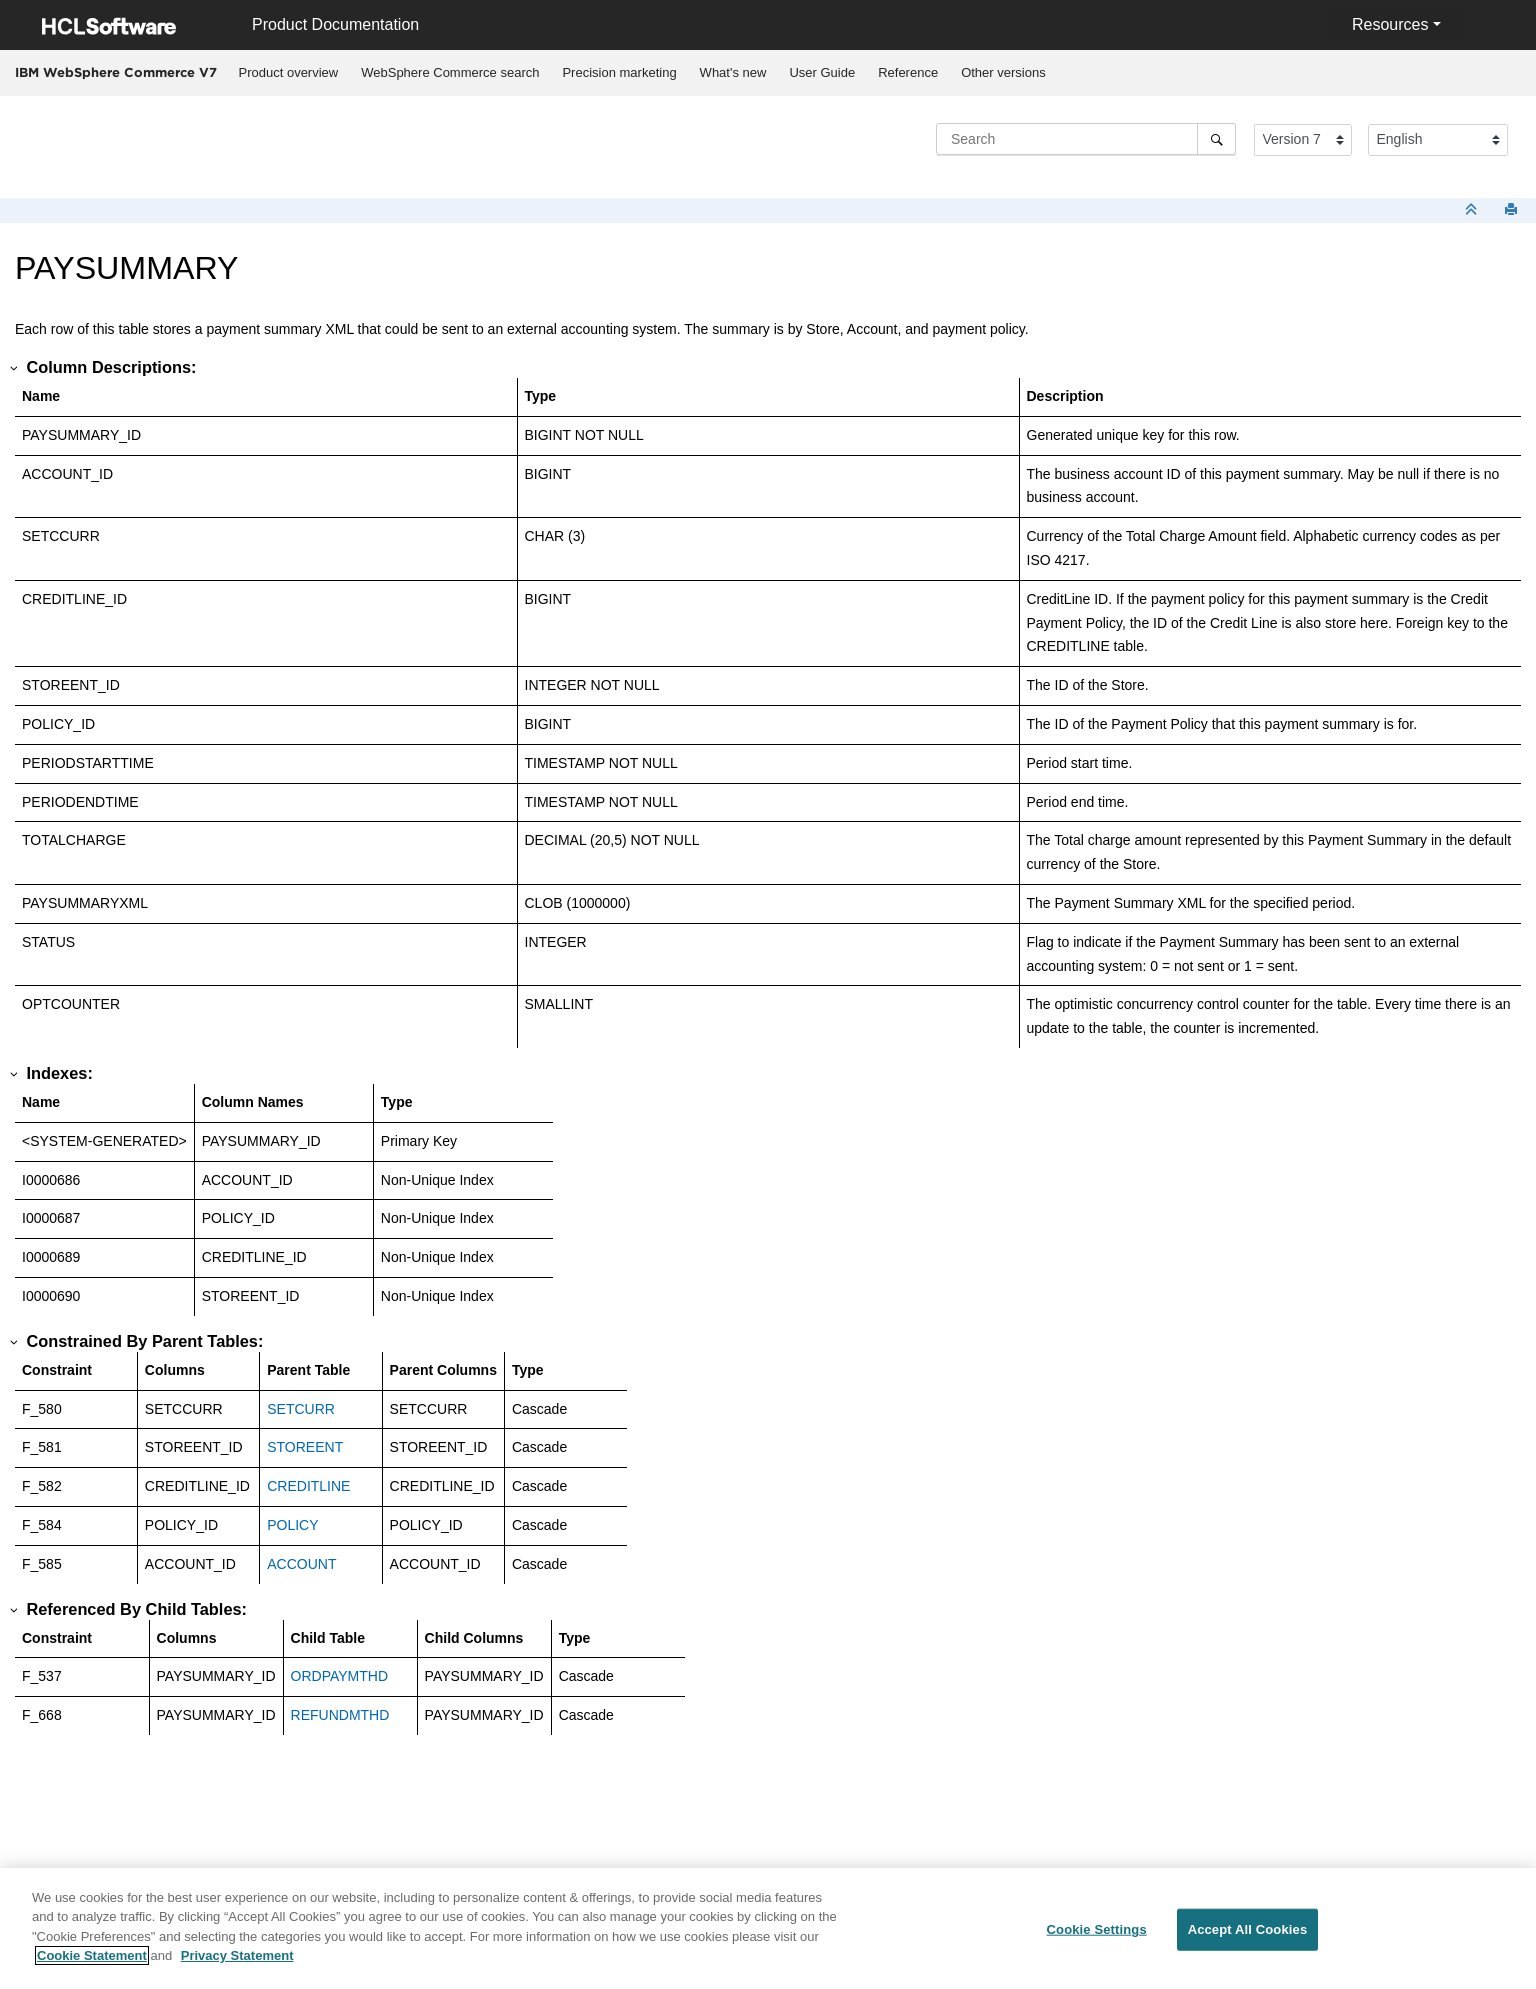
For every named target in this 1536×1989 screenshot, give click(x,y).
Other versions (1003, 72)
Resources (1390, 24)
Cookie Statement (92, 1956)
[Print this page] (1513, 210)
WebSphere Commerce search (450, 72)
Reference (908, 72)
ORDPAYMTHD (339, 1676)
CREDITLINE (308, 1486)
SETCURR (301, 1409)
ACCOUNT (301, 1564)
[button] (15, 368)
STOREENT (305, 1447)
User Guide (822, 72)
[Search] (1216, 139)
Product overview (289, 72)
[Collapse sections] (1473, 210)
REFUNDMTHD (340, 1715)
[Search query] (1086, 139)
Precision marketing (619, 72)
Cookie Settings (1097, 1930)
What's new (733, 72)
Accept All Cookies (1248, 1930)
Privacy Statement (237, 1956)
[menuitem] (288, 73)
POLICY (292, 1525)
